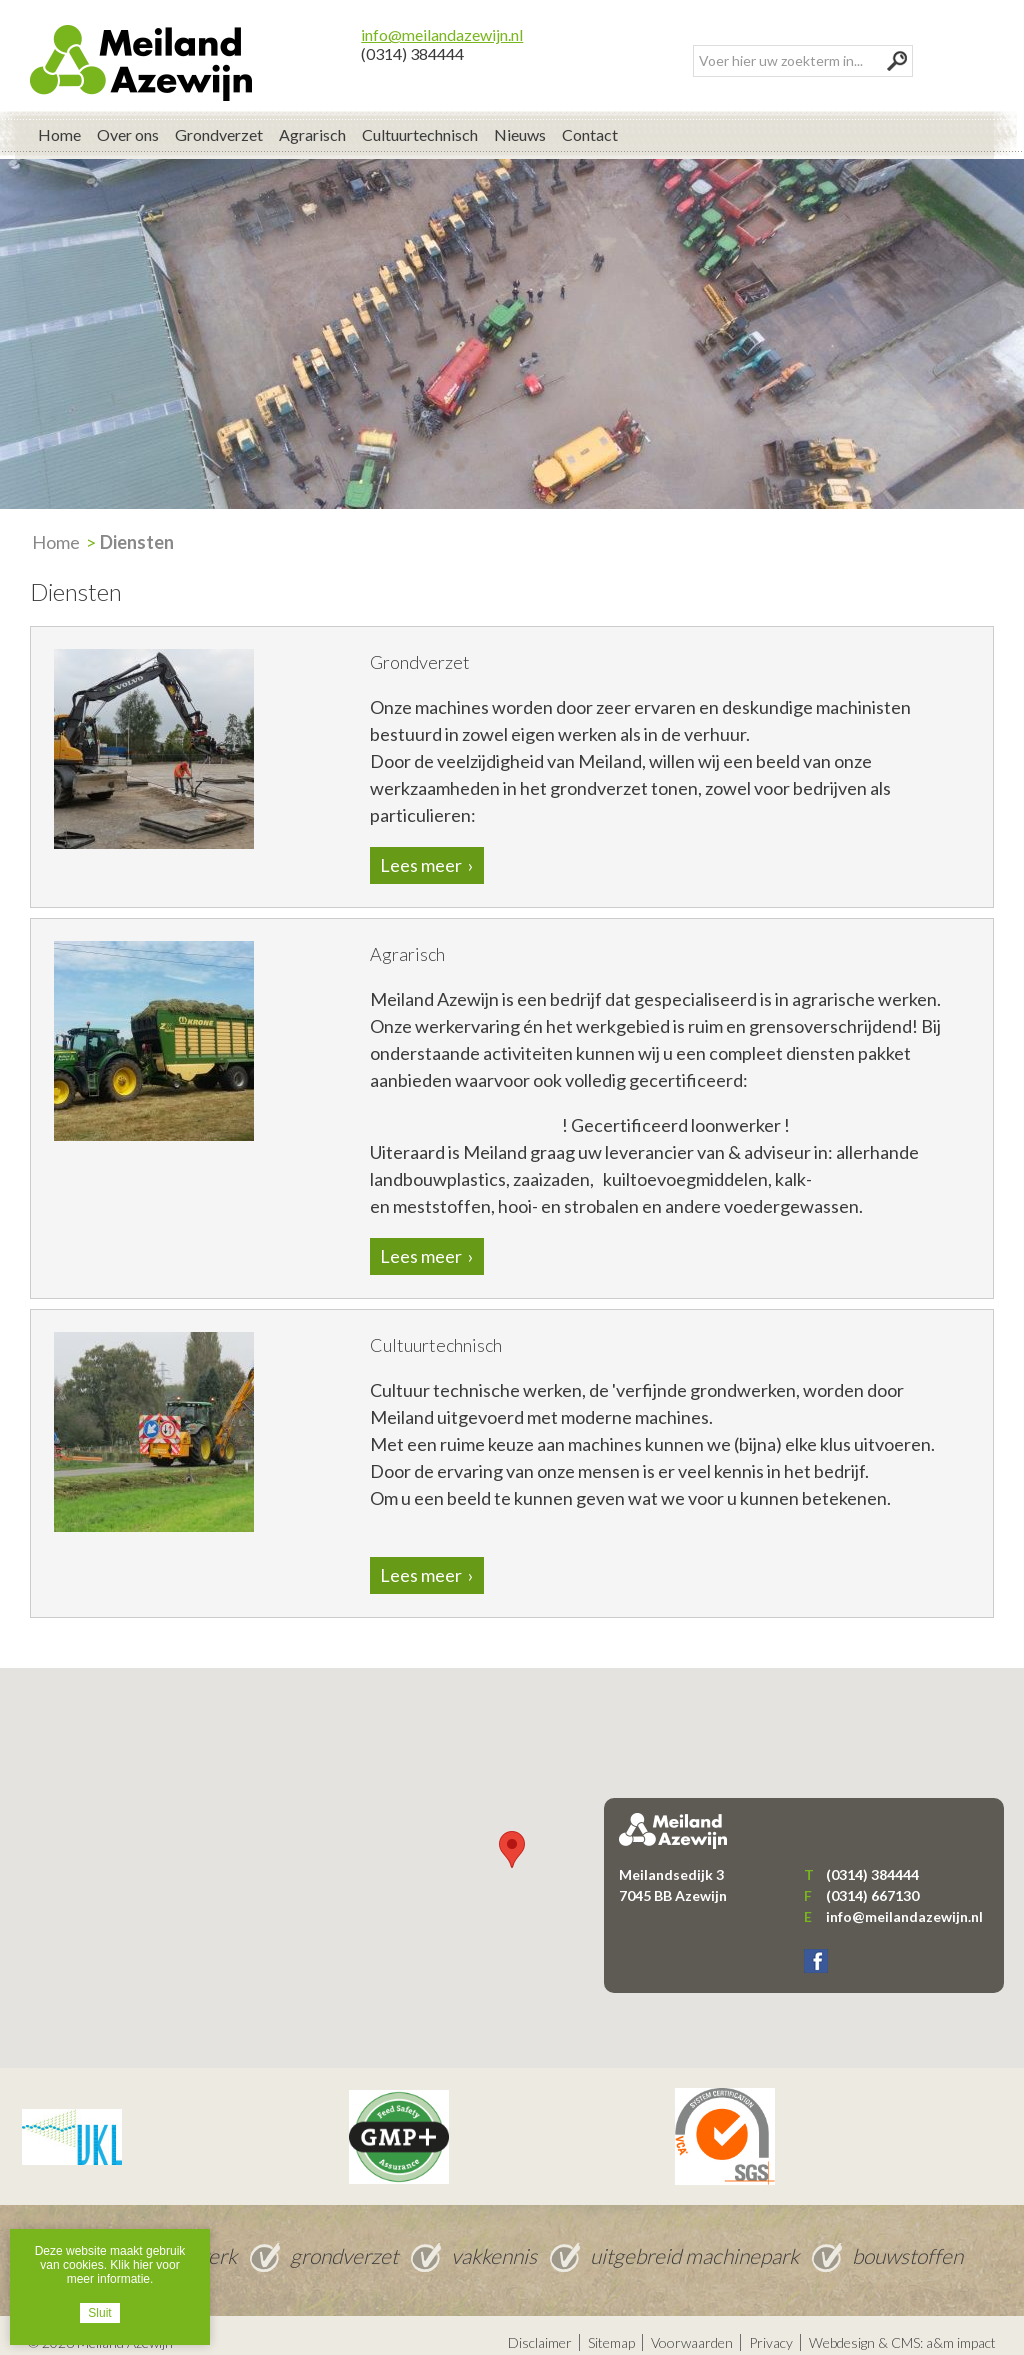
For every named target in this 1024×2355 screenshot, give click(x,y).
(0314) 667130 (872, 1880)
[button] (512, 1834)
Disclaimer (540, 2327)
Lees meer (421, 851)
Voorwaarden (692, 2327)
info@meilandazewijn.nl (442, 19)
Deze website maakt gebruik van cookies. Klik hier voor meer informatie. (110, 2265)
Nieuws (520, 119)
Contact (590, 119)
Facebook (816, 1947)
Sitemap (611, 2327)
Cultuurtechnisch (420, 119)
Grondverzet (219, 119)
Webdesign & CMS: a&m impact (902, 2327)
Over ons (128, 119)
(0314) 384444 (412, 38)
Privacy (771, 2327)
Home (59, 119)
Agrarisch (312, 119)
